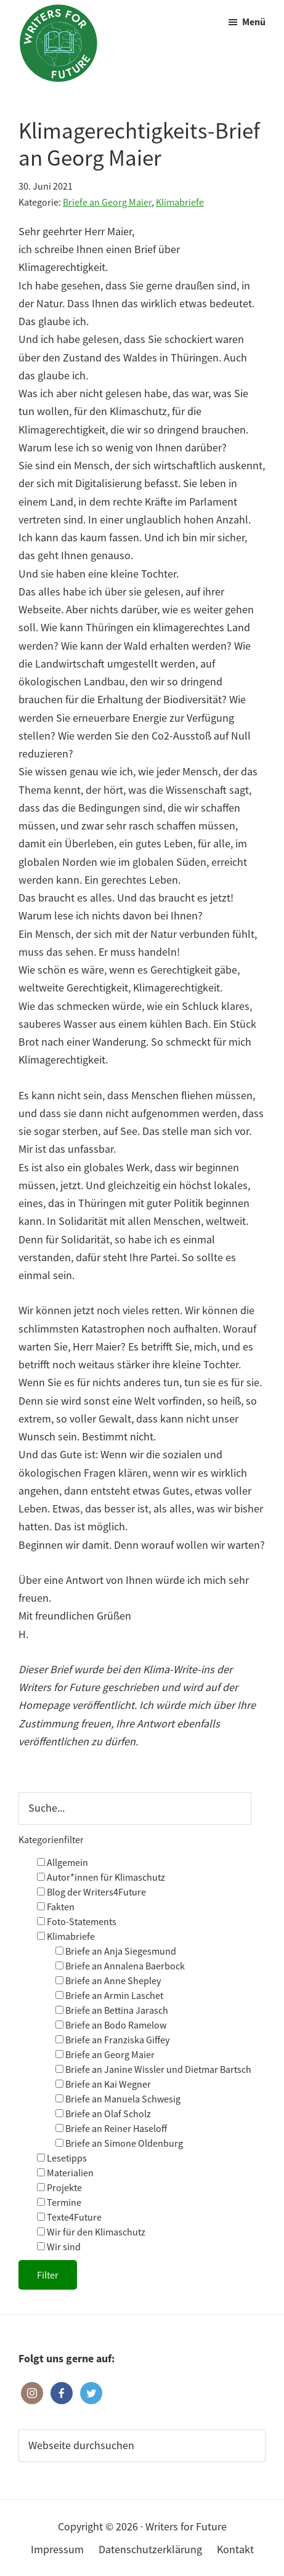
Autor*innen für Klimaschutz (101, 1877)
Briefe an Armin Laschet (109, 1995)
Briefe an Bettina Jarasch (111, 2010)
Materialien (65, 2172)
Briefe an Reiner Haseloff (111, 2128)
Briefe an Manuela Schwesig (118, 2099)
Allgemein (62, 1862)
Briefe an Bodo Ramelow (110, 2025)
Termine (59, 2202)
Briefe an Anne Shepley (108, 1980)
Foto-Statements (76, 1921)
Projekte (59, 2187)
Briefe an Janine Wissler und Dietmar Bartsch (153, 2069)
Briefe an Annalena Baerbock (120, 1966)
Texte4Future (69, 2217)
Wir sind (59, 2246)
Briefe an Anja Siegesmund (115, 1951)
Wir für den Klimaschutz (91, 2232)
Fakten (56, 1906)
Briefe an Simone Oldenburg (119, 2143)
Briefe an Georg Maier (107, 202)
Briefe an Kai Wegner (103, 2084)
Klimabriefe (180, 202)
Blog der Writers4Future (91, 1892)
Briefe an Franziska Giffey (112, 2039)
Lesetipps (62, 2158)
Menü (254, 21)
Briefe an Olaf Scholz (103, 2113)
